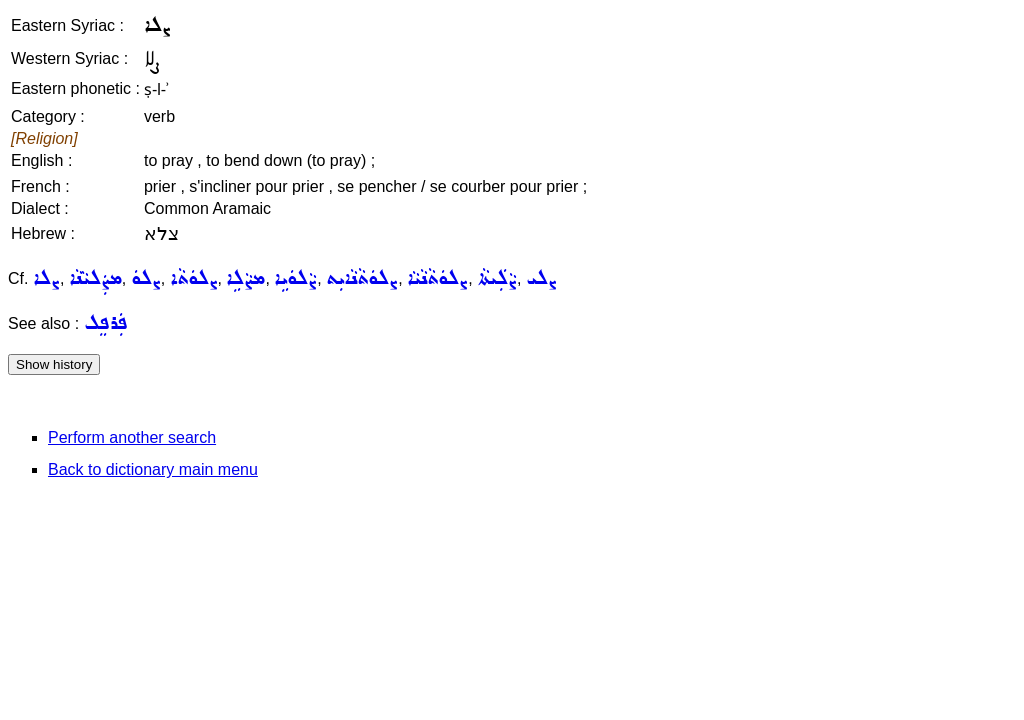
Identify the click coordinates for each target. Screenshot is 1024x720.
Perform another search (132, 437)
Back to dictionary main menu (153, 469)
